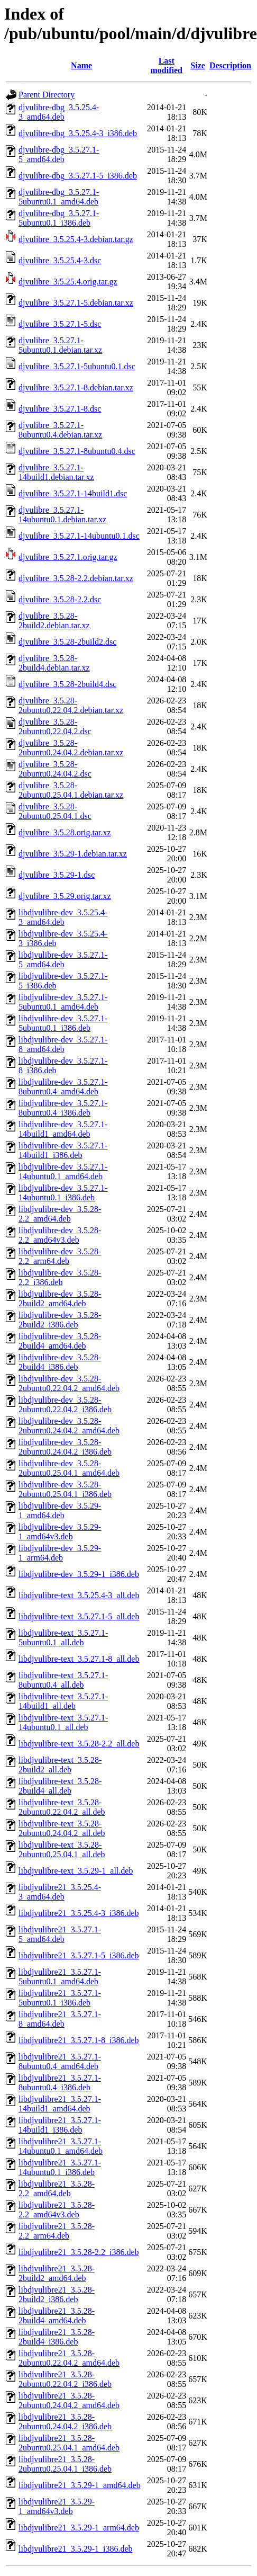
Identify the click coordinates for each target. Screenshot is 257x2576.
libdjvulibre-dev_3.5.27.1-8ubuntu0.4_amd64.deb (63, 1086)
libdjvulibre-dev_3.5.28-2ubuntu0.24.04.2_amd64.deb (69, 1425)
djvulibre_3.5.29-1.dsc (57, 874)
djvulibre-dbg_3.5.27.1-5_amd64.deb (59, 154)
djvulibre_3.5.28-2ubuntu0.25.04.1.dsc (55, 811)
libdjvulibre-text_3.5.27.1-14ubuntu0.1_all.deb (63, 1722)
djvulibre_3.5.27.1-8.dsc (60, 408)
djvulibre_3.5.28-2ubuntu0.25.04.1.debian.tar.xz (71, 790)
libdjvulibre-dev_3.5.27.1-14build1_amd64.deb (63, 1129)
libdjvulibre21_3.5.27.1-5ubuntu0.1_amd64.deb (60, 1976)
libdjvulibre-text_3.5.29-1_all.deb (76, 1870)
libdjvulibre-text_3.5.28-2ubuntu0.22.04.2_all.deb (62, 1807)
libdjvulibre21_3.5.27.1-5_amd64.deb (60, 1934)
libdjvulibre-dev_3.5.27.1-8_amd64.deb (63, 1044)
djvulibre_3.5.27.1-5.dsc (60, 323)
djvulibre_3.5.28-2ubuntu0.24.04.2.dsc (55, 769)
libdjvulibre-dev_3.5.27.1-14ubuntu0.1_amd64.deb (63, 1171)
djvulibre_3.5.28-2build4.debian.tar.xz (54, 663)
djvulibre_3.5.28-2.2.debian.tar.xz (76, 578)
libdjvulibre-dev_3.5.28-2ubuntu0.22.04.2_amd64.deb (69, 1383)
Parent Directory (47, 94)
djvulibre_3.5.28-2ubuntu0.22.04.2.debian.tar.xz (71, 705)
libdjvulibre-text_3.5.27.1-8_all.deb (79, 1658)
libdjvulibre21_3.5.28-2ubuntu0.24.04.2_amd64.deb (69, 2400)
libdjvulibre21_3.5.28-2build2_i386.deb (57, 2294)
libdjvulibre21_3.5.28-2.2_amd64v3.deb (57, 2209)
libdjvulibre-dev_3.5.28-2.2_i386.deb (60, 1277)
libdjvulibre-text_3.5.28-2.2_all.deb (79, 1743)
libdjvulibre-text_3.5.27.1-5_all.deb (79, 1616)
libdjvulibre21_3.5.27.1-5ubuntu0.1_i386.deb (60, 1998)
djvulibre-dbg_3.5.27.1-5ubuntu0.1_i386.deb (59, 218)
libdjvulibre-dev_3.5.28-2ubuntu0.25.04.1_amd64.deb (69, 1468)
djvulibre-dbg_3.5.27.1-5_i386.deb (78, 175)
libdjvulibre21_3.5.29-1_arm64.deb (79, 2527)
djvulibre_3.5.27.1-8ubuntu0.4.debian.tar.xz (60, 430)
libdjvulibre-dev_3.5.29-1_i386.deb (79, 1574)
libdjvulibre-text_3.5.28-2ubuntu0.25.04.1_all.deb (62, 1849)
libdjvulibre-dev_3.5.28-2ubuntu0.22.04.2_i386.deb (65, 1404)
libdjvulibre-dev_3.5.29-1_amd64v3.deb (60, 1531)
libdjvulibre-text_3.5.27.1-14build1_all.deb (63, 1701)
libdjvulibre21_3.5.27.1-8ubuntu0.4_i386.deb (60, 2082)
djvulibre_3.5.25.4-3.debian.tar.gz (76, 239)
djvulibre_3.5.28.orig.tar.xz (65, 832)
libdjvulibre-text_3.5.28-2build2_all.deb (60, 1764)
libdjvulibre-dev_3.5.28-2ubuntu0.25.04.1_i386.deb (65, 1489)
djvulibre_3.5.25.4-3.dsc (60, 260)
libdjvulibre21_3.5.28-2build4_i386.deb (57, 2337)
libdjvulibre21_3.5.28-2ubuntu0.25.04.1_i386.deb (65, 2464)
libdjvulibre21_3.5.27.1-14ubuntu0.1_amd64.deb (61, 2146)
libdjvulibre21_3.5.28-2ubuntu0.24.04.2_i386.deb (65, 2421)
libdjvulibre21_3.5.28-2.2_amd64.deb (57, 2188)
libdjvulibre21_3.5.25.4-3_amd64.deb (60, 1892)
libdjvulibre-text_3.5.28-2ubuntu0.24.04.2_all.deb (62, 1828)
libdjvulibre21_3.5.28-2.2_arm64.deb (57, 2231)
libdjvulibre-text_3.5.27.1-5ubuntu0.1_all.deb (63, 1637)
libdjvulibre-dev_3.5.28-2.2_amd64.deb (60, 1214)
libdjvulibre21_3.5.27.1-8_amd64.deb (60, 2019)
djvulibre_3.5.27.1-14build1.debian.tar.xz (56, 472)
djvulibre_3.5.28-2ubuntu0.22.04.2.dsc (55, 726)
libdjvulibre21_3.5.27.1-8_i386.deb (79, 2040)
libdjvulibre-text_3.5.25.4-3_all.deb (79, 1595)
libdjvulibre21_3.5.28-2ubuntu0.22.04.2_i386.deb (65, 2379)
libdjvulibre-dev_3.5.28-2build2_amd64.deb (60, 1298)
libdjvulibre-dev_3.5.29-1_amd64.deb (60, 1510)
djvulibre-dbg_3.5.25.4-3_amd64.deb (59, 112)
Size (197, 65)
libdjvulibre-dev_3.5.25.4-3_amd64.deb (63, 917)
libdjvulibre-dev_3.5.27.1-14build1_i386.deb (63, 1150)
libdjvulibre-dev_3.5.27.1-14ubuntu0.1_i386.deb (63, 1192)
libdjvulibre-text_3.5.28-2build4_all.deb (60, 1786)
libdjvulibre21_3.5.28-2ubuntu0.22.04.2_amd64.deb (69, 2358)
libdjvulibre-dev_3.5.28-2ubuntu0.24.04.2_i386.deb (65, 1447)
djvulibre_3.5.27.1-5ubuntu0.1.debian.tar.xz (60, 345)
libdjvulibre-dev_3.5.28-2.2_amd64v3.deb (60, 1235)
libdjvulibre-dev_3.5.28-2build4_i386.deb (60, 1362)
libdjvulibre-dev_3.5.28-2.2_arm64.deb (60, 1256)
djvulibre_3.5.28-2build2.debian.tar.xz (54, 620)
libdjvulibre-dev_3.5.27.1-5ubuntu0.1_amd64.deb (63, 1002)
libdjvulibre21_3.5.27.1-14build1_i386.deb (60, 2125)
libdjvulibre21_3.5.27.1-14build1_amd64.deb (60, 2103)
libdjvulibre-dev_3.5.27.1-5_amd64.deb (63, 959)
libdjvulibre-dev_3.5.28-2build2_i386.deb (60, 1320)
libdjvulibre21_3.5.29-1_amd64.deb (80, 2485)
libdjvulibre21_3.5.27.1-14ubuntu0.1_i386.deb (60, 2167)
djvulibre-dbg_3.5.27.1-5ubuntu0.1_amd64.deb (59, 197)
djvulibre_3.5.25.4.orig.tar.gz (68, 281)
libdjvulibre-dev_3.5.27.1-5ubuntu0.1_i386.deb (63, 1023)
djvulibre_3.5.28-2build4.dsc (67, 684)
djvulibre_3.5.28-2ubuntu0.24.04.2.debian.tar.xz (71, 747)
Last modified (166, 65)
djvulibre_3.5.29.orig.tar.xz (65, 896)
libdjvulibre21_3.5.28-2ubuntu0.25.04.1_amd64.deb (69, 2443)
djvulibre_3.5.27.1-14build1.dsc (73, 493)
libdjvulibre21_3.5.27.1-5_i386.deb (79, 1955)
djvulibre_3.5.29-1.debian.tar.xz (73, 853)
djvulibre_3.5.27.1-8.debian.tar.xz (76, 387)
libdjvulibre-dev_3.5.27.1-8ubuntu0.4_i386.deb (63, 1108)
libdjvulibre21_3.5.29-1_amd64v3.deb (57, 2506)
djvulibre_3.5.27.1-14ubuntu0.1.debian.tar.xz (62, 514)
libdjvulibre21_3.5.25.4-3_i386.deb (79, 1913)
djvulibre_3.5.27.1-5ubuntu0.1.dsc (77, 366)
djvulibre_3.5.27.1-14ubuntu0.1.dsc (79, 535)
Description (230, 65)
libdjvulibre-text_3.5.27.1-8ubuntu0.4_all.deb (63, 1680)
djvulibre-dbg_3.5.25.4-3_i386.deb (78, 133)
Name (81, 65)
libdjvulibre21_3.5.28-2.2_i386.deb (79, 2252)
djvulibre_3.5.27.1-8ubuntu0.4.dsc (77, 451)
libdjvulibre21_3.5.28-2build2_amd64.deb (57, 2273)
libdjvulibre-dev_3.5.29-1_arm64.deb (60, 1553)
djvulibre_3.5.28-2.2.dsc (60, 599)
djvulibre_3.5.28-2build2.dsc (67, 641)
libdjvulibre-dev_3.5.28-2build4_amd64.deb (60, 1341)
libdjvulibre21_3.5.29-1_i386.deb (76, 2548)
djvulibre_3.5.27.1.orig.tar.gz (68, 556)
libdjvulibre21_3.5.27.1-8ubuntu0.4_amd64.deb (60, 2061)
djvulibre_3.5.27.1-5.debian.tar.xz (76, 302)
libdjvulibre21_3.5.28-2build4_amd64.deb (57, 2315)
